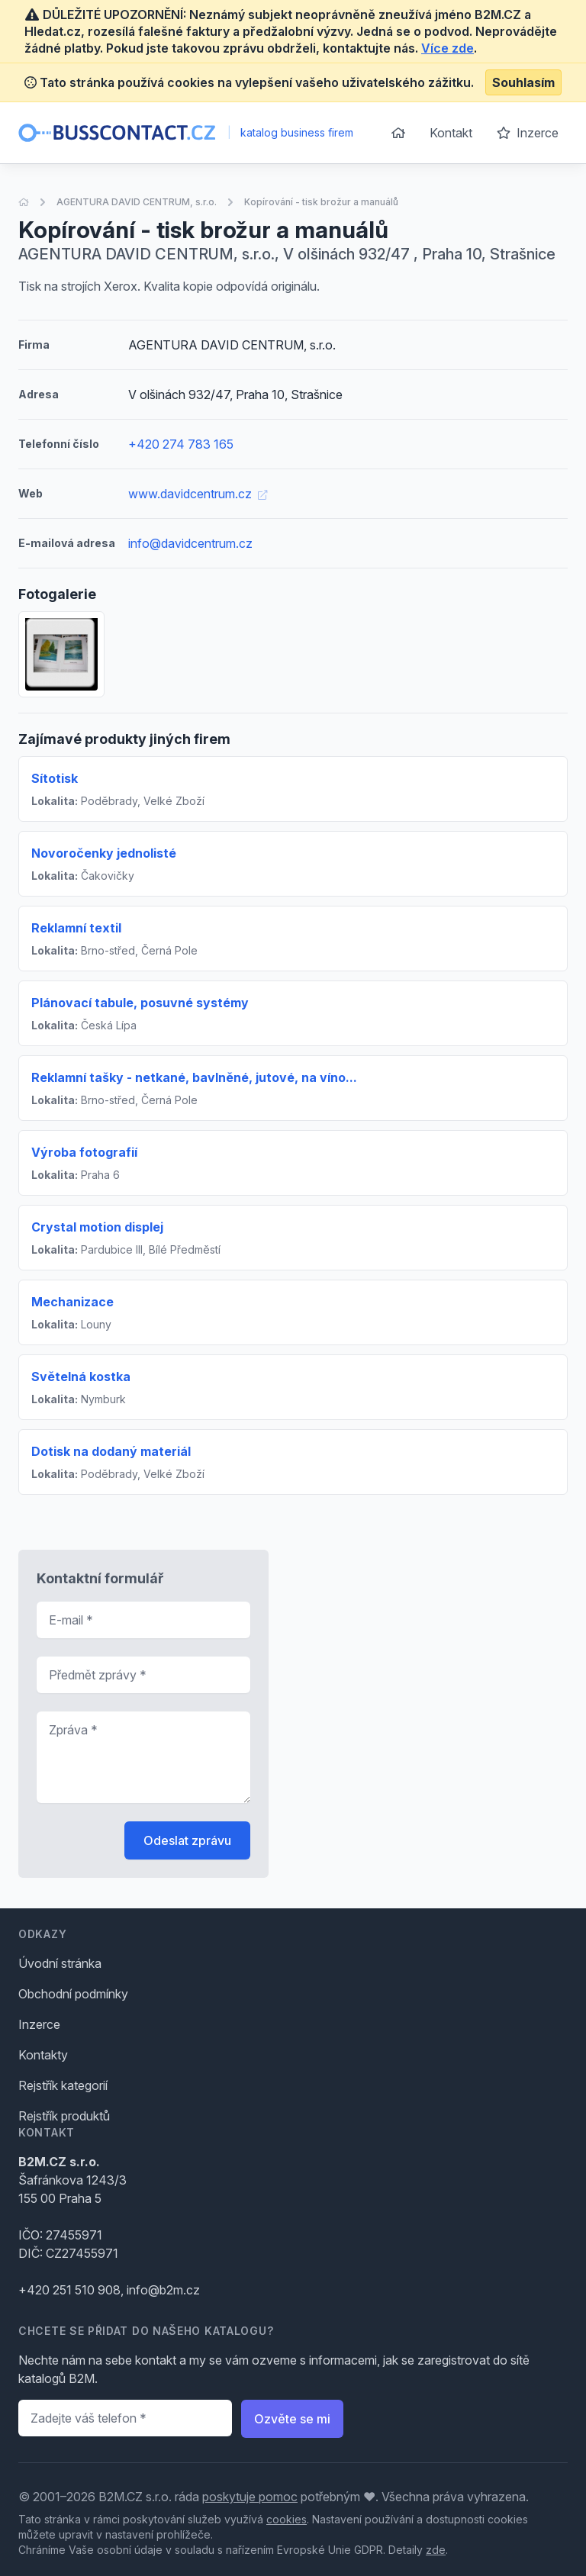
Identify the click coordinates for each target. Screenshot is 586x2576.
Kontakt (451, 132)
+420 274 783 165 (180, 444)
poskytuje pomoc (250, 2496)
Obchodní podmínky (73, 1993)
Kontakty (43, 2054)
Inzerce (528, 132)
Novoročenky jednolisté (103, 853)
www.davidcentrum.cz (197, 493)
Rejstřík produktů (64, 2116)
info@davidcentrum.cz (190, 543)
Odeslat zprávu (187, 1840)
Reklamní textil (76, 927)
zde (436, 2549)
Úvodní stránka (59, 1963)
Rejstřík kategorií (63, 2085)
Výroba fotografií (84, 1152)
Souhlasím (523, 82)
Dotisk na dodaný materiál (111, 1451)
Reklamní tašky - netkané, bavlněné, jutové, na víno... (194, 1077)
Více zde (447, 48)
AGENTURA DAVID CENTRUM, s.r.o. (136, 202)
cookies (286, 2519)
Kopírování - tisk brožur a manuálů (321, 202)
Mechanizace (72, 1301)
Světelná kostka (80, 1376)
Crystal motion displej (97, 1227)
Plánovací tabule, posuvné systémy (140, 1002)
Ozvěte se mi (292, 2418)
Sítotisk (54, 778)
